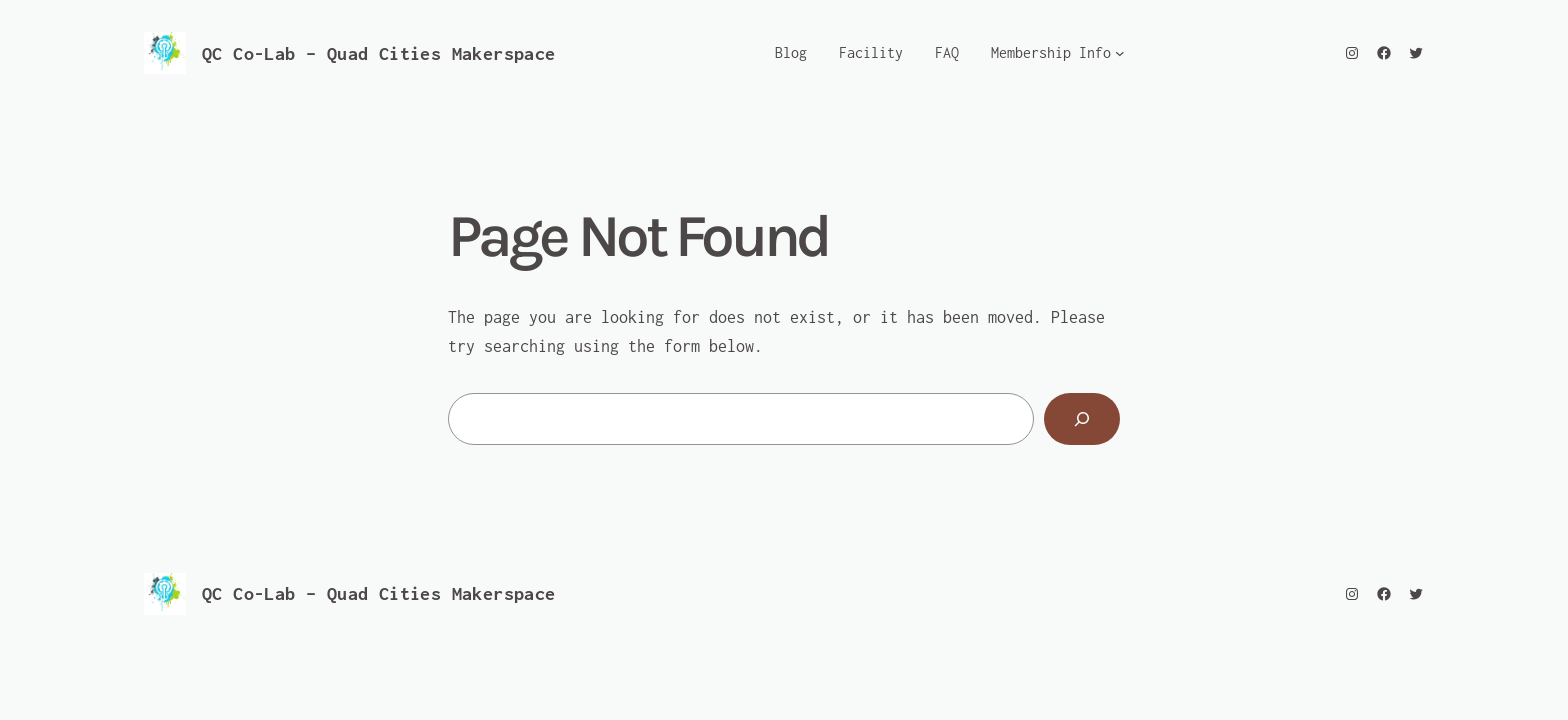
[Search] (1082, 419)
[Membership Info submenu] (1120, 53)
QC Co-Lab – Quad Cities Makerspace (379, 53)
